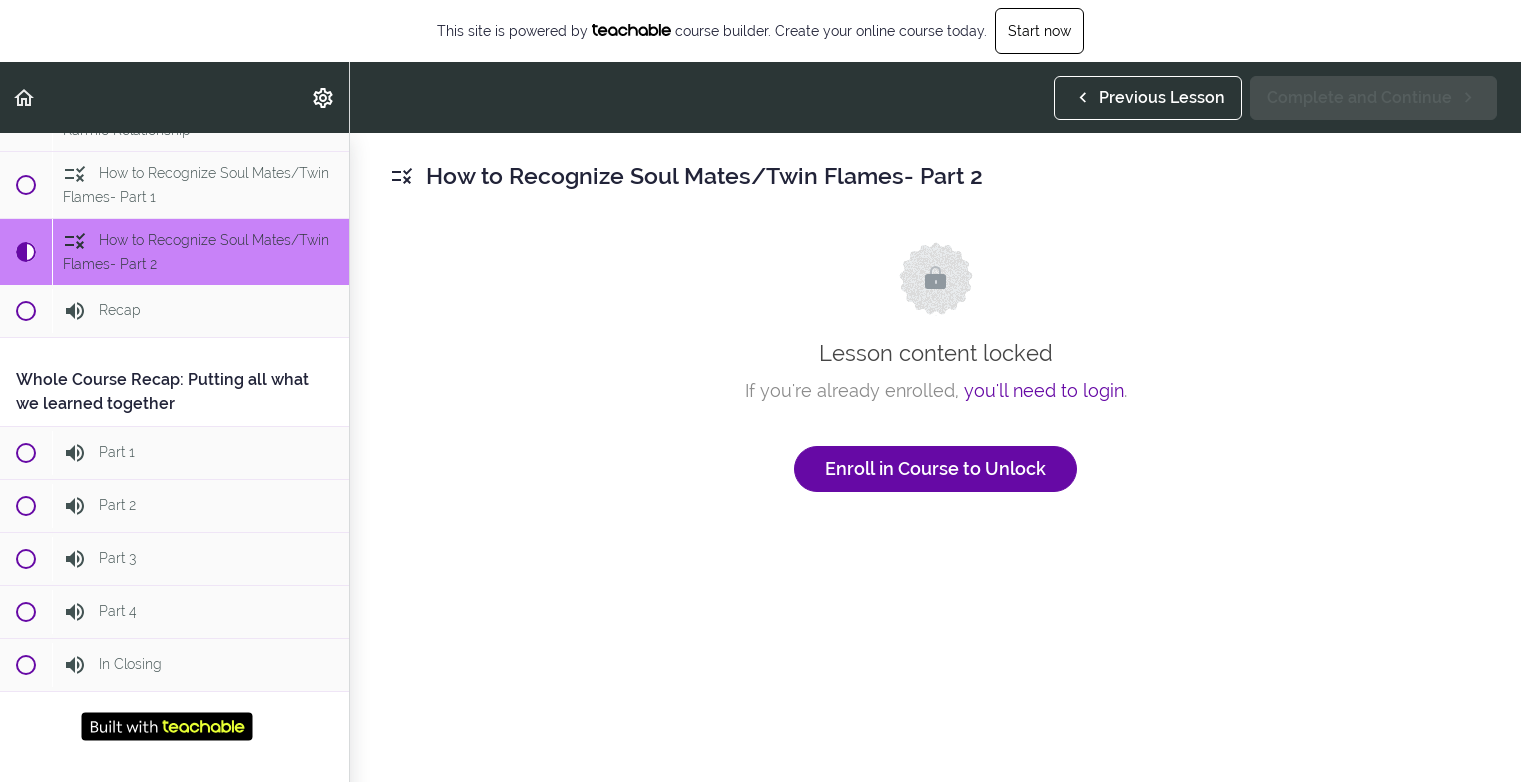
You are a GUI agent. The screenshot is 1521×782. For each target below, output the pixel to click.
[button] (25, 97)
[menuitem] (324, 97)
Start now (1039, 31)
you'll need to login (1044, 390)
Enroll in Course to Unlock (935, 468)
